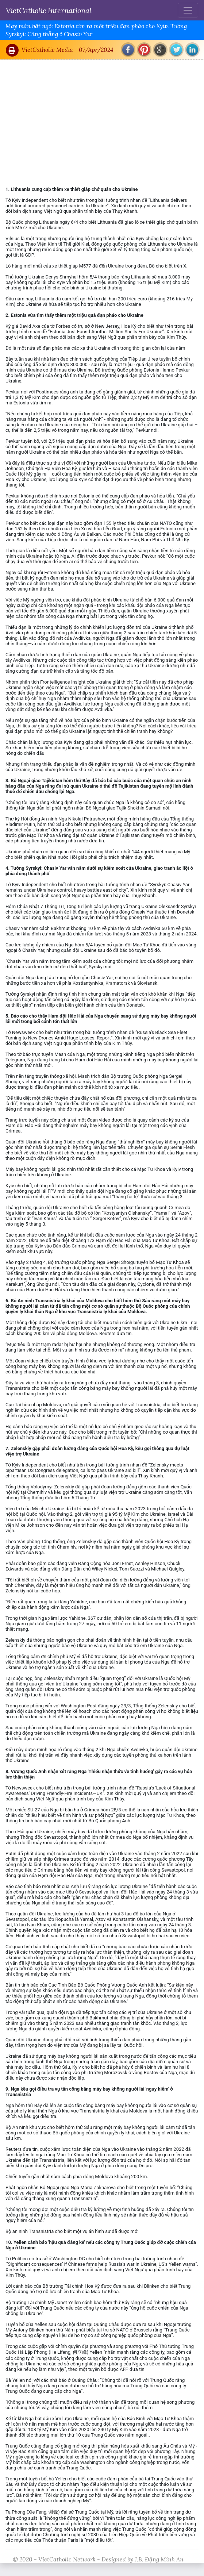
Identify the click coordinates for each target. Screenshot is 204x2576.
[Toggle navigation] (188, 10)
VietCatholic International (49, 10)
